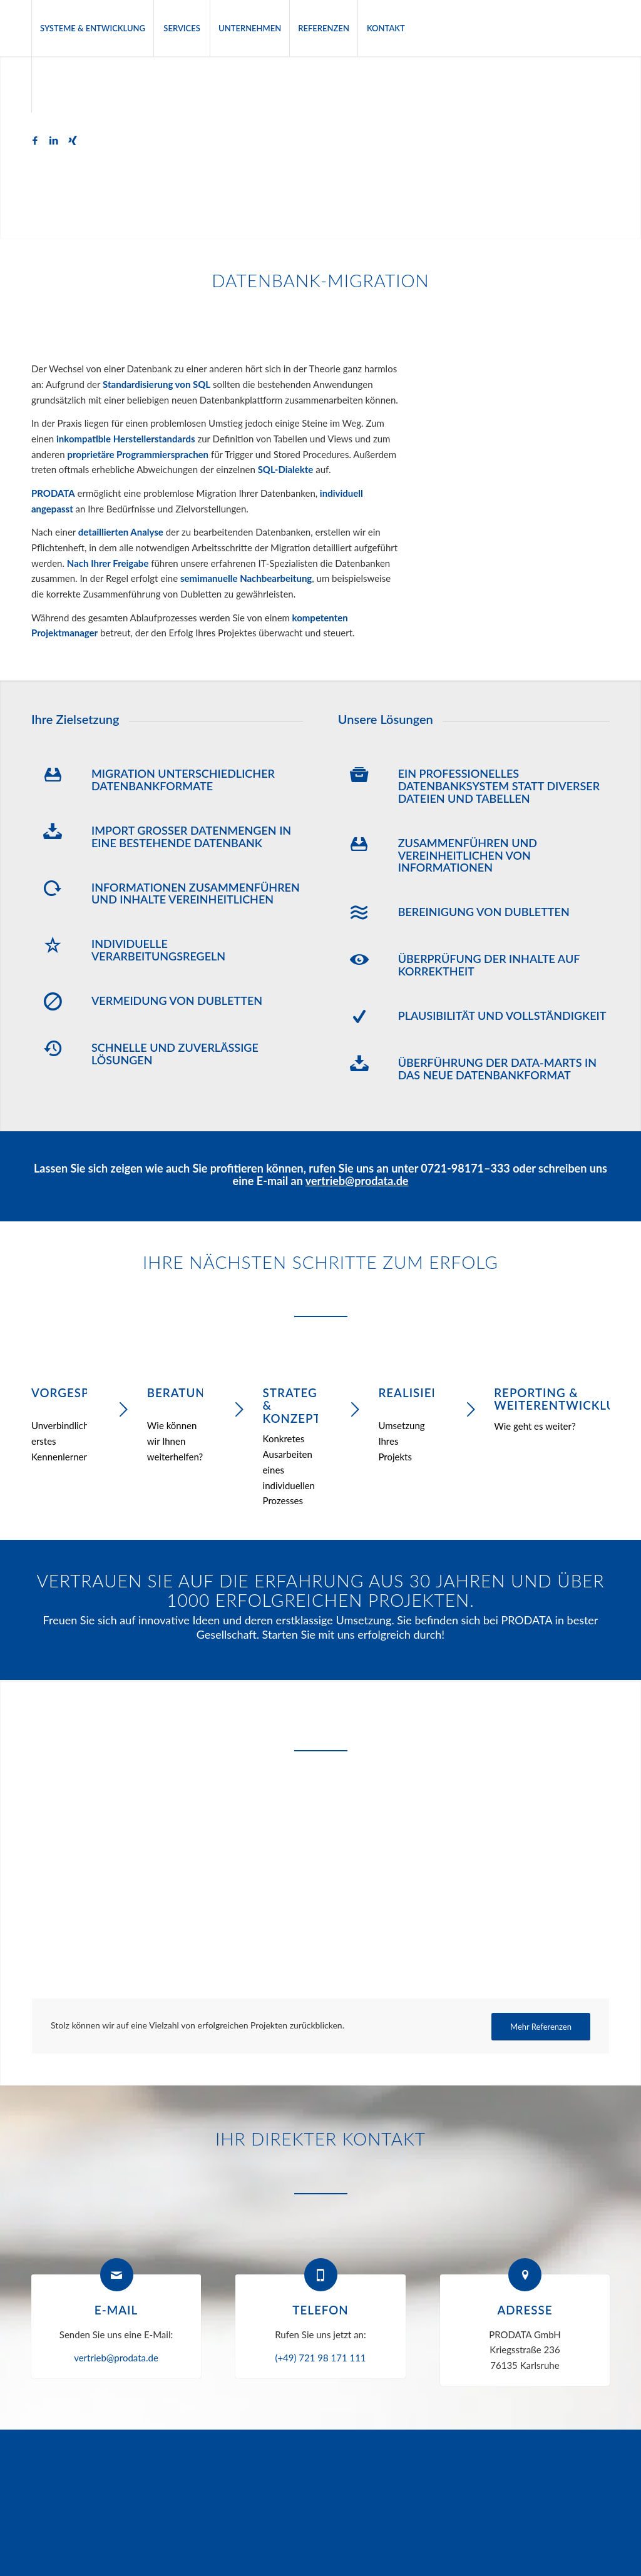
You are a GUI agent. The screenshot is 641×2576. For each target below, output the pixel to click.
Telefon (320, 2310)
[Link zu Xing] (72, 140)
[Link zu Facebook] (35, 140)
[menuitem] (92, 28)
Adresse (524, 2310)
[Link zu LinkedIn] (53, 140)
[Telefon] (320, 2274)
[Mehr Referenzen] (540, 2027)
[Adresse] (524, 2274)
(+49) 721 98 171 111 (320, 2357)
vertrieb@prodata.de (357, 1181)
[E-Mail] (116, 2274)
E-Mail (116, 2310)
